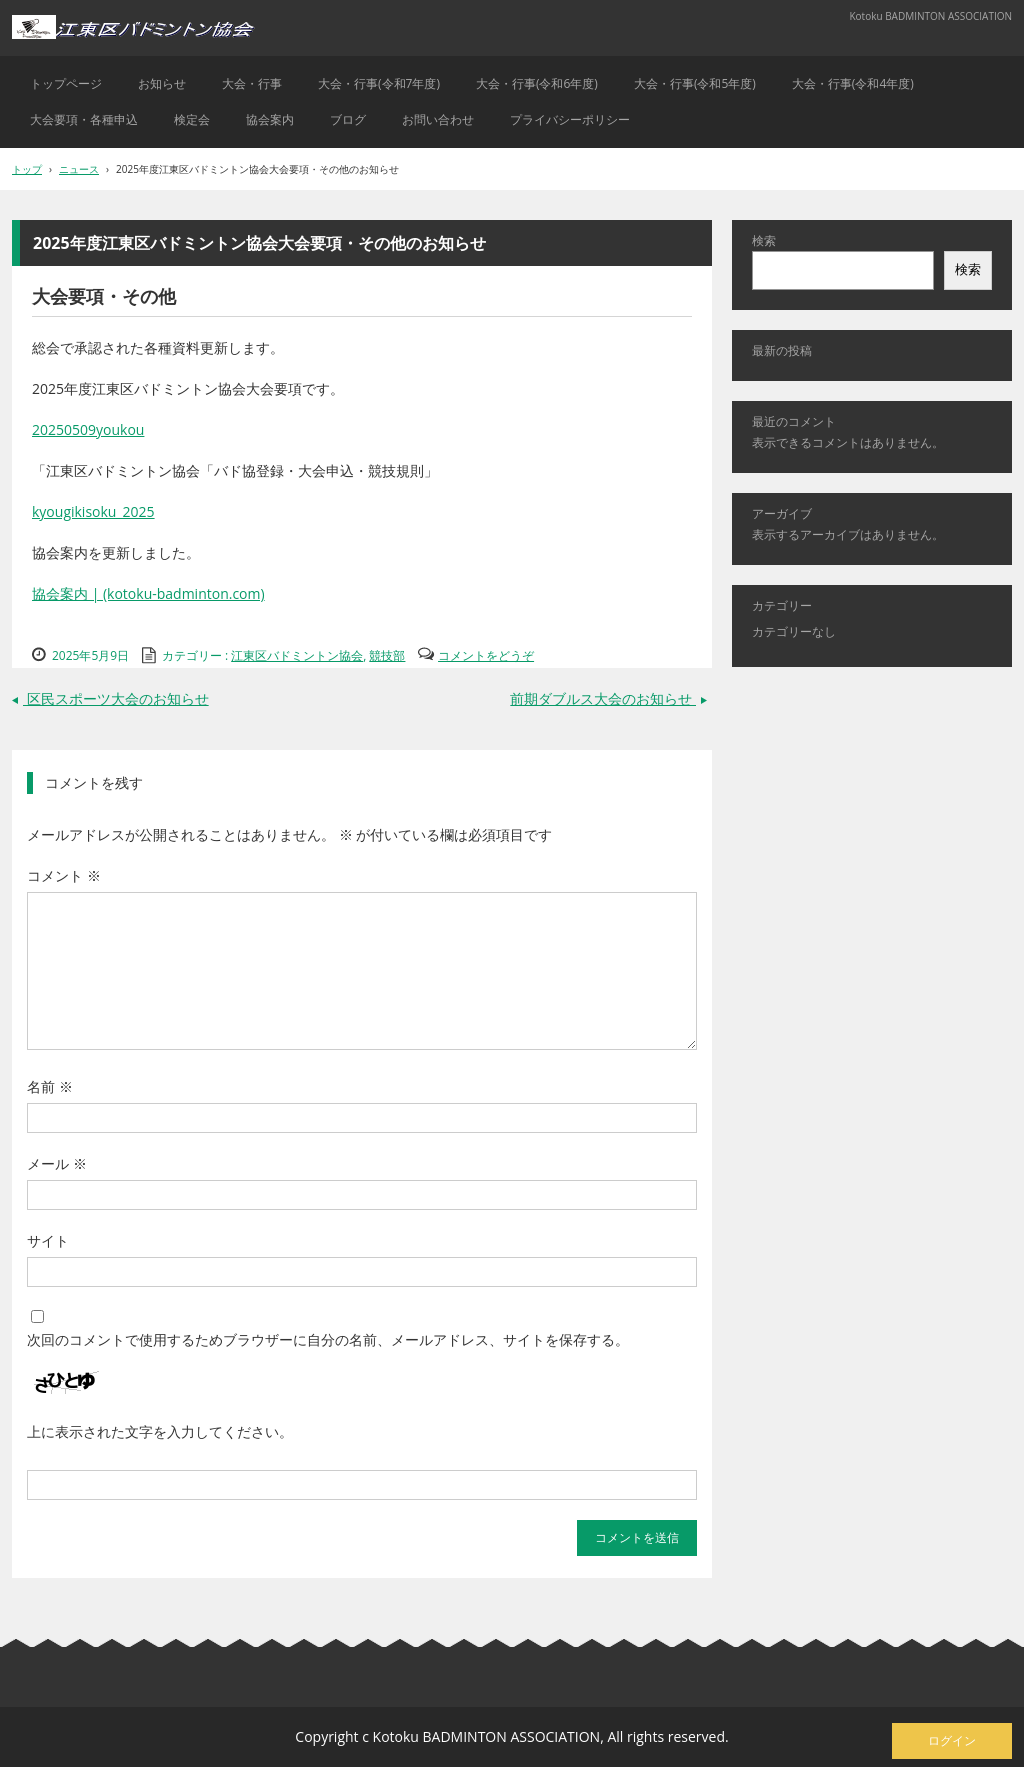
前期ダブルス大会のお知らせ (611, 698)
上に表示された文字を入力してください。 (160, 1431)
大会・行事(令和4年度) (853, 83)
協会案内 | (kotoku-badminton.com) (148, 593)
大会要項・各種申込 (84, 119)
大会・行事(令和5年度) (695, 83)
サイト (48, 1240)
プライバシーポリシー (570, 119)
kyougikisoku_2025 (93, 511)
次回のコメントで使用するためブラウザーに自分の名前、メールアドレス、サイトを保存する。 (328, 1339)
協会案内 (270, 119)
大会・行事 (252, 83)
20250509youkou (88, 429)
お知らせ (162, 83)
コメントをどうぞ (486, 655)
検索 (764, 240)
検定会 (192, 119)
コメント (64, 875)
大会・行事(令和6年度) (537, 83)
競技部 (387, 655)
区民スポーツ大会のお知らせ (110, 698)
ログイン (952, 1740)
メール (57, 1163)
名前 (50, 1086)
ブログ (348, 119)
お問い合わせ (438, 119)
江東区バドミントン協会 (297, 655)
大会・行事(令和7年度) (379, 83)
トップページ (66, 83)
